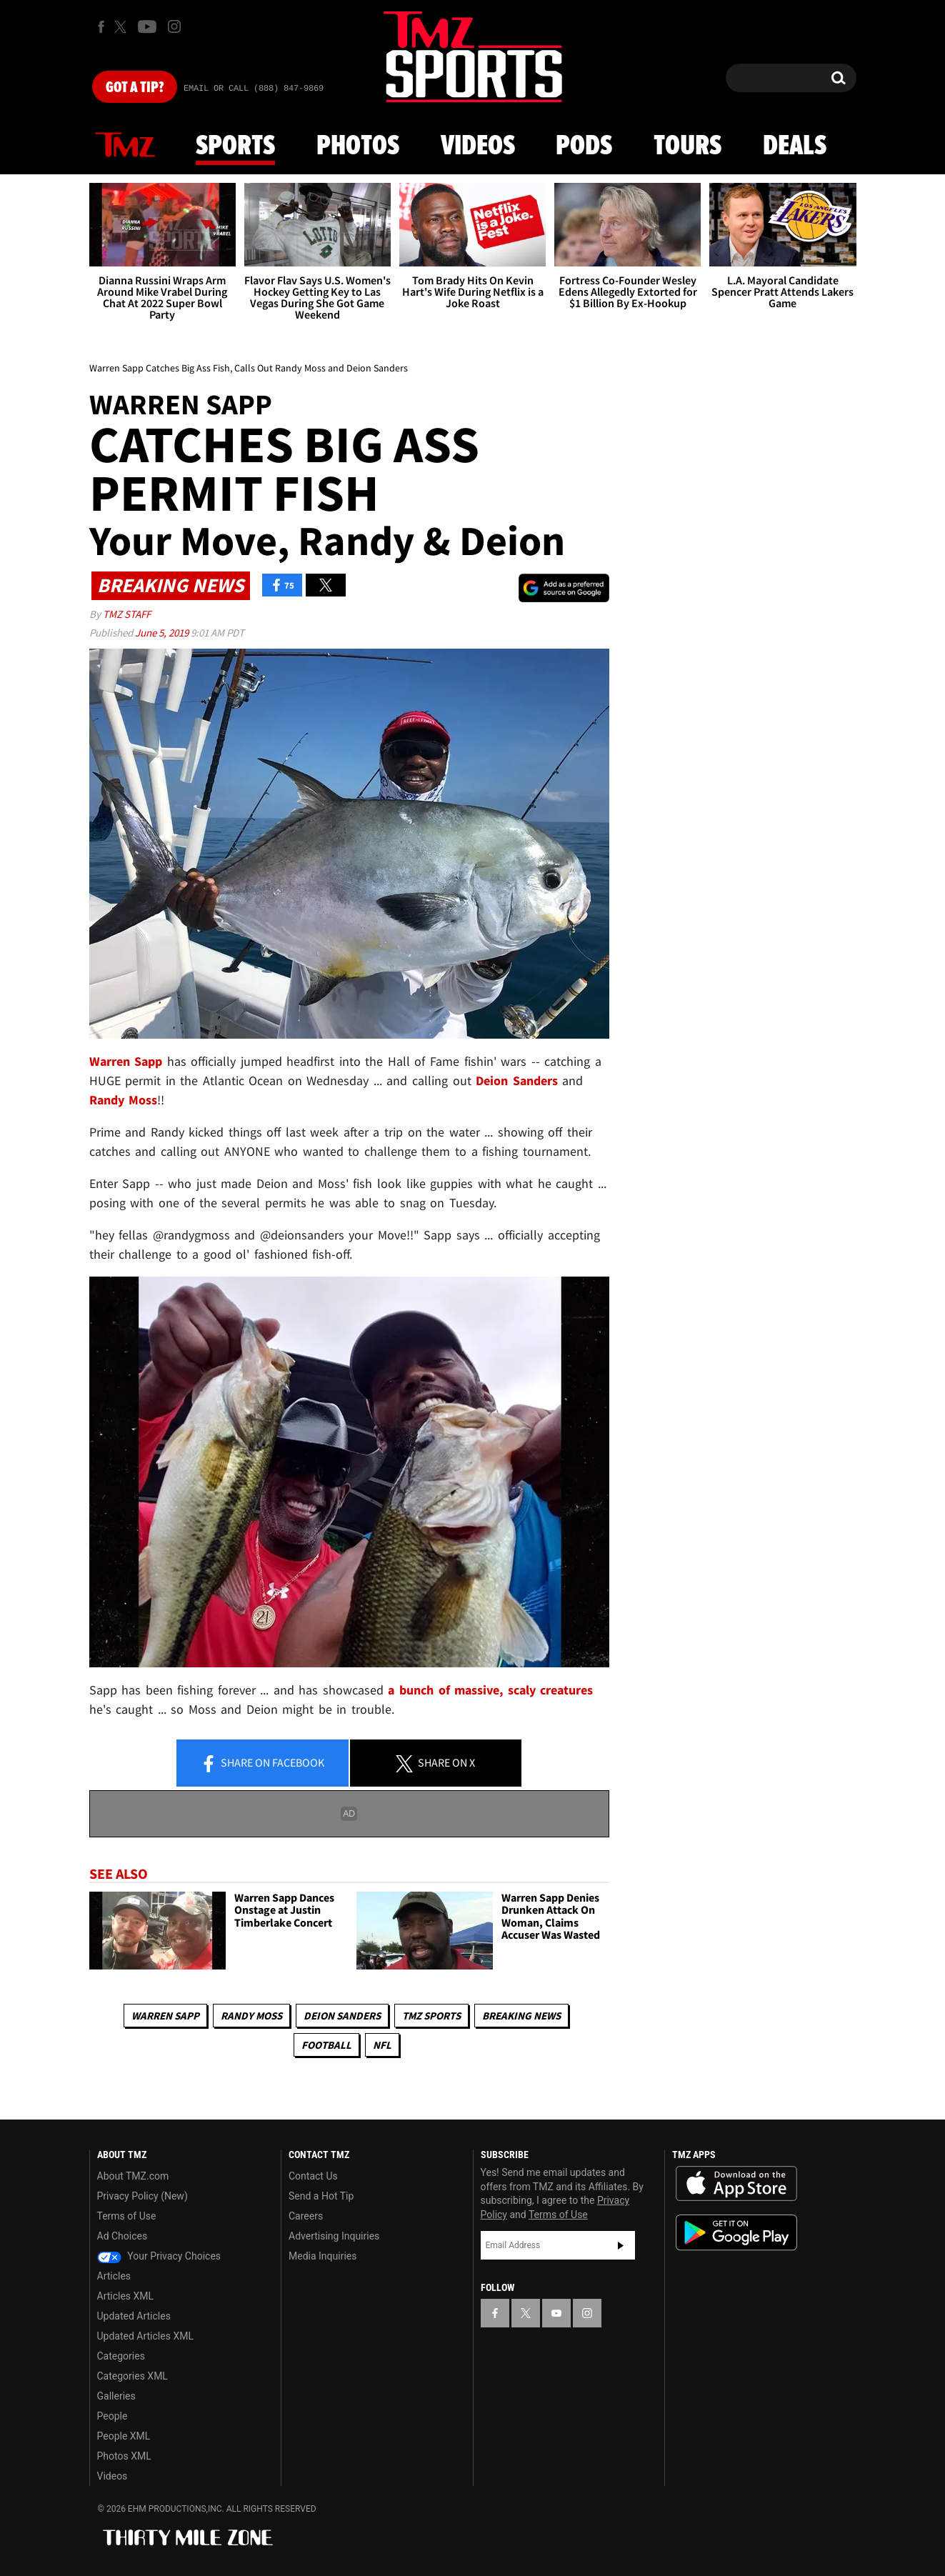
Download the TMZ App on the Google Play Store (736, 2233)
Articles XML (125, 2296)
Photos (357, 146)
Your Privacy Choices (159, 2256)
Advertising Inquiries (334, 2236)
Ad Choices (122, 2236)
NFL (382, 2045)
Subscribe (620, 2245)
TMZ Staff (127, 614)
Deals (794, 146)
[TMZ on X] (122, 26)
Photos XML (124, 2456)
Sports (235, 146)
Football (326, 2045)
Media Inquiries (322, 2256)
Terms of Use (126, 2216)
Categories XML (132, 2376)
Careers (306, 2216)
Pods (584, 146)
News (125, 145)
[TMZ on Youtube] (147, 26)
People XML (124, 2436)
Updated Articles (134, 2316)
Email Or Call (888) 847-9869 (254, 89)
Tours (687, 146)
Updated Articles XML (145, 2336)
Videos (478, 146)
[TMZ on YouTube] (556, 2313)
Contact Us (313, 2176)
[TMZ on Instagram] (174, 26)
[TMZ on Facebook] (101, 26)
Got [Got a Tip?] (135, 88)
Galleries (116, 2396)
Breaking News (521, 2015)
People (112, 2416)
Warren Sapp (165, 2015)
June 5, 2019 (163, 632)
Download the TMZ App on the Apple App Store (736, 2184)
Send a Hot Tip (321, 2196)
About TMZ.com (133, 2176)
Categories (121, 2356)
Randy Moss (251, 2015)
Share (262, 1763)
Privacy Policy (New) (142, 2196)
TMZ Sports (431, 2015)
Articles (114, 2276)
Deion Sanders (342, 2015)
